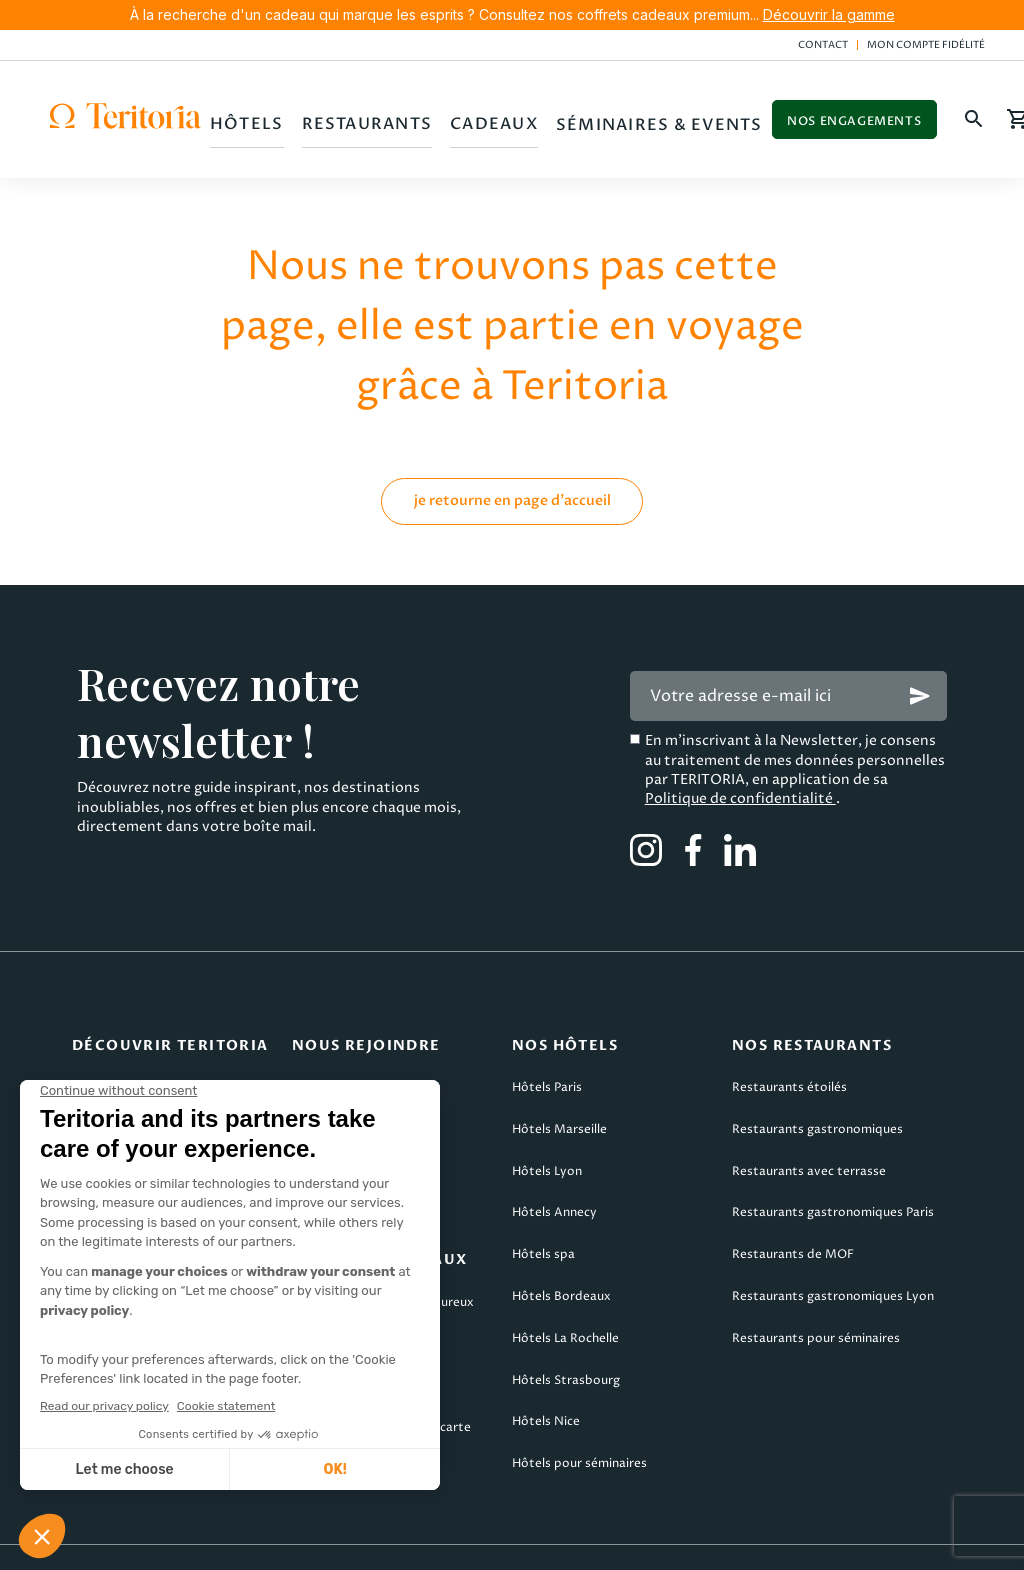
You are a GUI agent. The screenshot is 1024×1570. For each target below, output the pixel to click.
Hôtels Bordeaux (561, 1261)
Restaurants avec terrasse (809, 1136)
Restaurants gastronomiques (817, 1094)
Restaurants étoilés (789, 1052)
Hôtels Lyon (547, 1136)
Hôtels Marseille (559, 1094)
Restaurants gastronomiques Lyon (833, 1261)
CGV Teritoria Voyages (458, 1541)
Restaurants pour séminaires (816, 1303)
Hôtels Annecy (554, 1177)
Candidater (325, 1052)
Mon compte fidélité (926, 45)
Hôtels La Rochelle (565, 1303)
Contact (823, 45)
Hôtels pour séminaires (579, 1428)
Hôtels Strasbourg (566, 1345)
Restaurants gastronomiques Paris (833, 1177)
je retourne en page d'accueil (512, 465)
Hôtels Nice (546, 1386)
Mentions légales (73, 1541)
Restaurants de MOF (793, 1219)
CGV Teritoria (257, 1541)
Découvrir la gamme (829, 14)
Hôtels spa (543, 1219)
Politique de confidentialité (740, 763)
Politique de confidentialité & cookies (729, 1541)
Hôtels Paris (547, 1052)
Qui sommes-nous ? (129, 1052)
